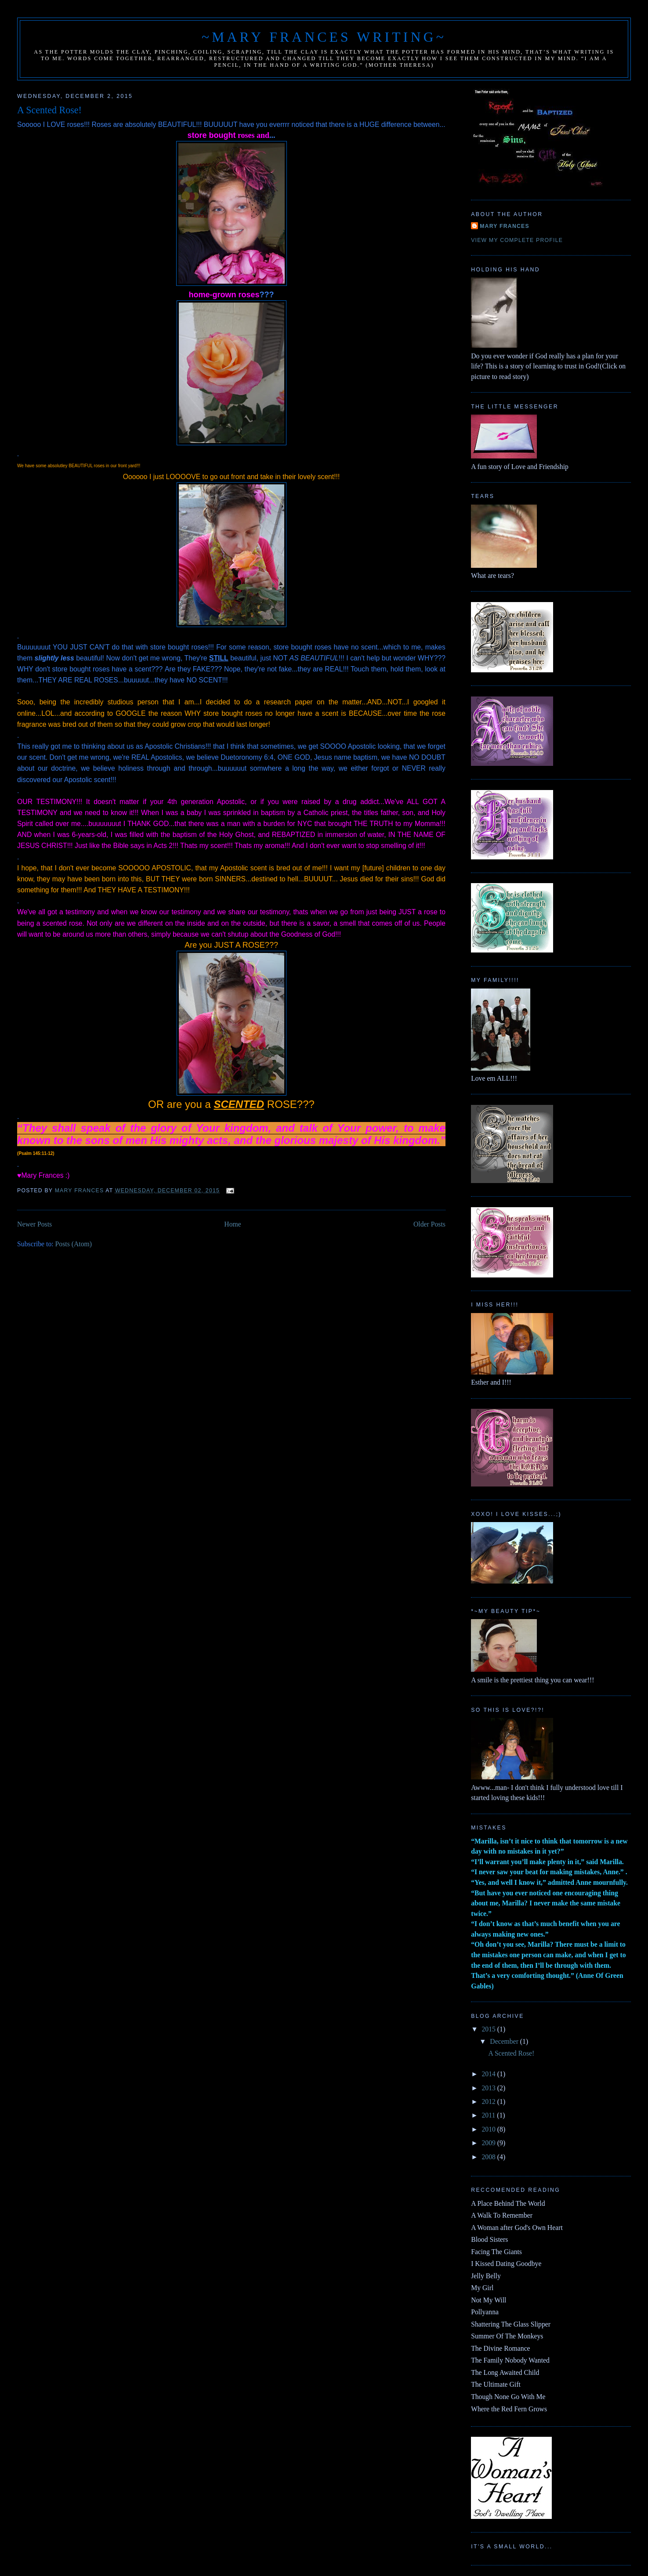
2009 (489, 2143)
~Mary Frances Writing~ (324, 37)
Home (232, 1224)
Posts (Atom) (73, 1244)
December (505, 2041)
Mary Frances (504, 226)
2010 (489, 2129)
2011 (489, 2115)
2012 (489, 2101)
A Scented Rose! (49, 110)
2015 (489, 2029)
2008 (489, 2157)
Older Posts (429, 1224)
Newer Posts (34, 1224)
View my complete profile (517, 240)
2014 (489, 2074)
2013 (489, 2088)
